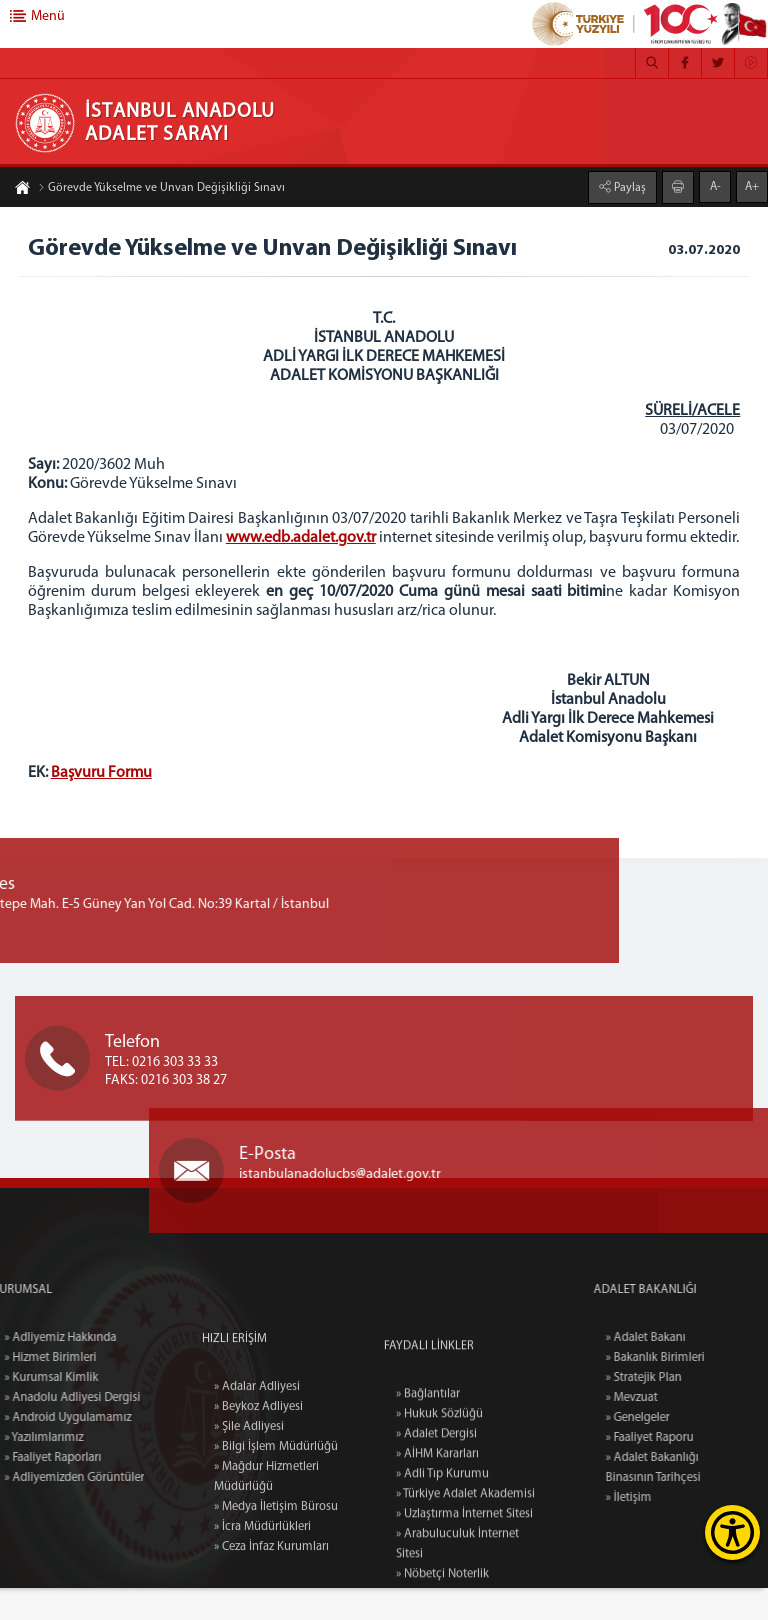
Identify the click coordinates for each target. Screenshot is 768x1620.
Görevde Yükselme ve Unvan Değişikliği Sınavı (161, 190)
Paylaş (628, 186)
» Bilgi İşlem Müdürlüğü (275, 1590)
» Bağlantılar (428, 1553)
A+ (752, 185)
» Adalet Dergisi (436, 1593)
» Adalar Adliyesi (257, 1530)
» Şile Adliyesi (249, 1570)
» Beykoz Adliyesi (258, 1550)
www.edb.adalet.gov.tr (323, 540)
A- (715, 185)
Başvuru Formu (103, 794)
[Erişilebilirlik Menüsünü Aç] (732, 1532)
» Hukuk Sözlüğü (439, 1573)
